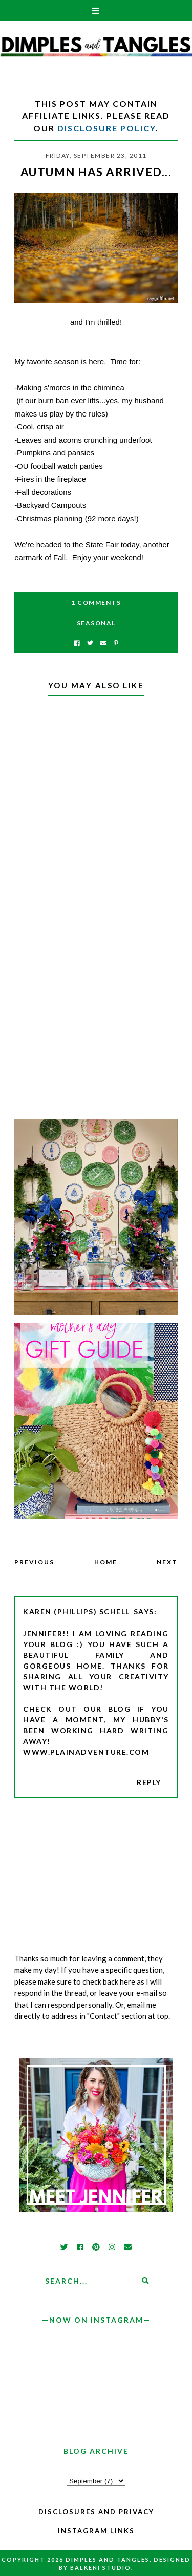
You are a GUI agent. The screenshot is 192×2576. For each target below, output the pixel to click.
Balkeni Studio (100, 2567)
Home (105, 1562)
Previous (34, 1562)
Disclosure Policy (106, 128)
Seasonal (96, 623)
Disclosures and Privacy (96, 2512)
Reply (149, 1782)
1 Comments (96, 602)
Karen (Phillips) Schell (76, 1611)
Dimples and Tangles (108, 2559)
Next (167, 1562)
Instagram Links (96, 2531)
